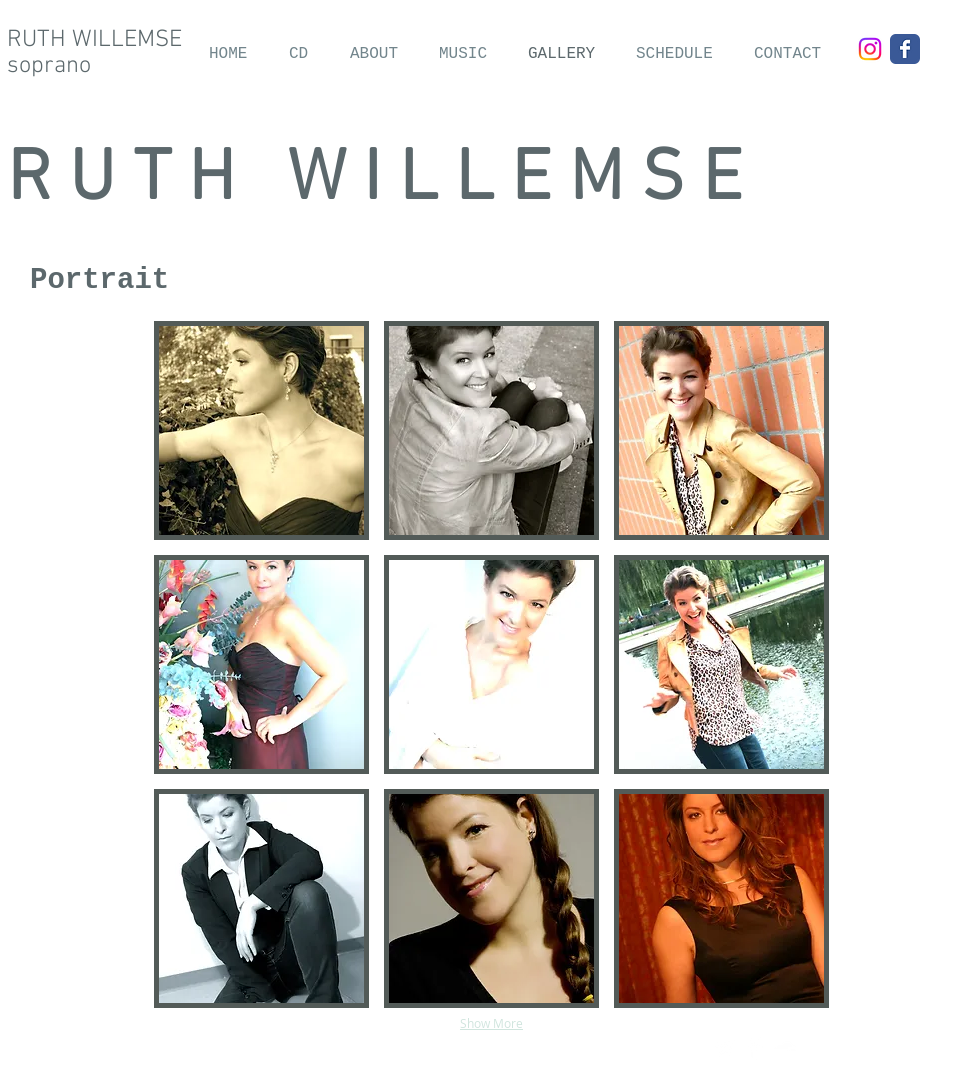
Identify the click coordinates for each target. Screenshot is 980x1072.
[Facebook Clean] (754, 1048)
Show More (491, 1023)
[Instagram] (870, 49)
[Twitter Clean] (724, 1048)
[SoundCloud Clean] (784, 1048)
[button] (261, 430)
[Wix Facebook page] (905, 49)
